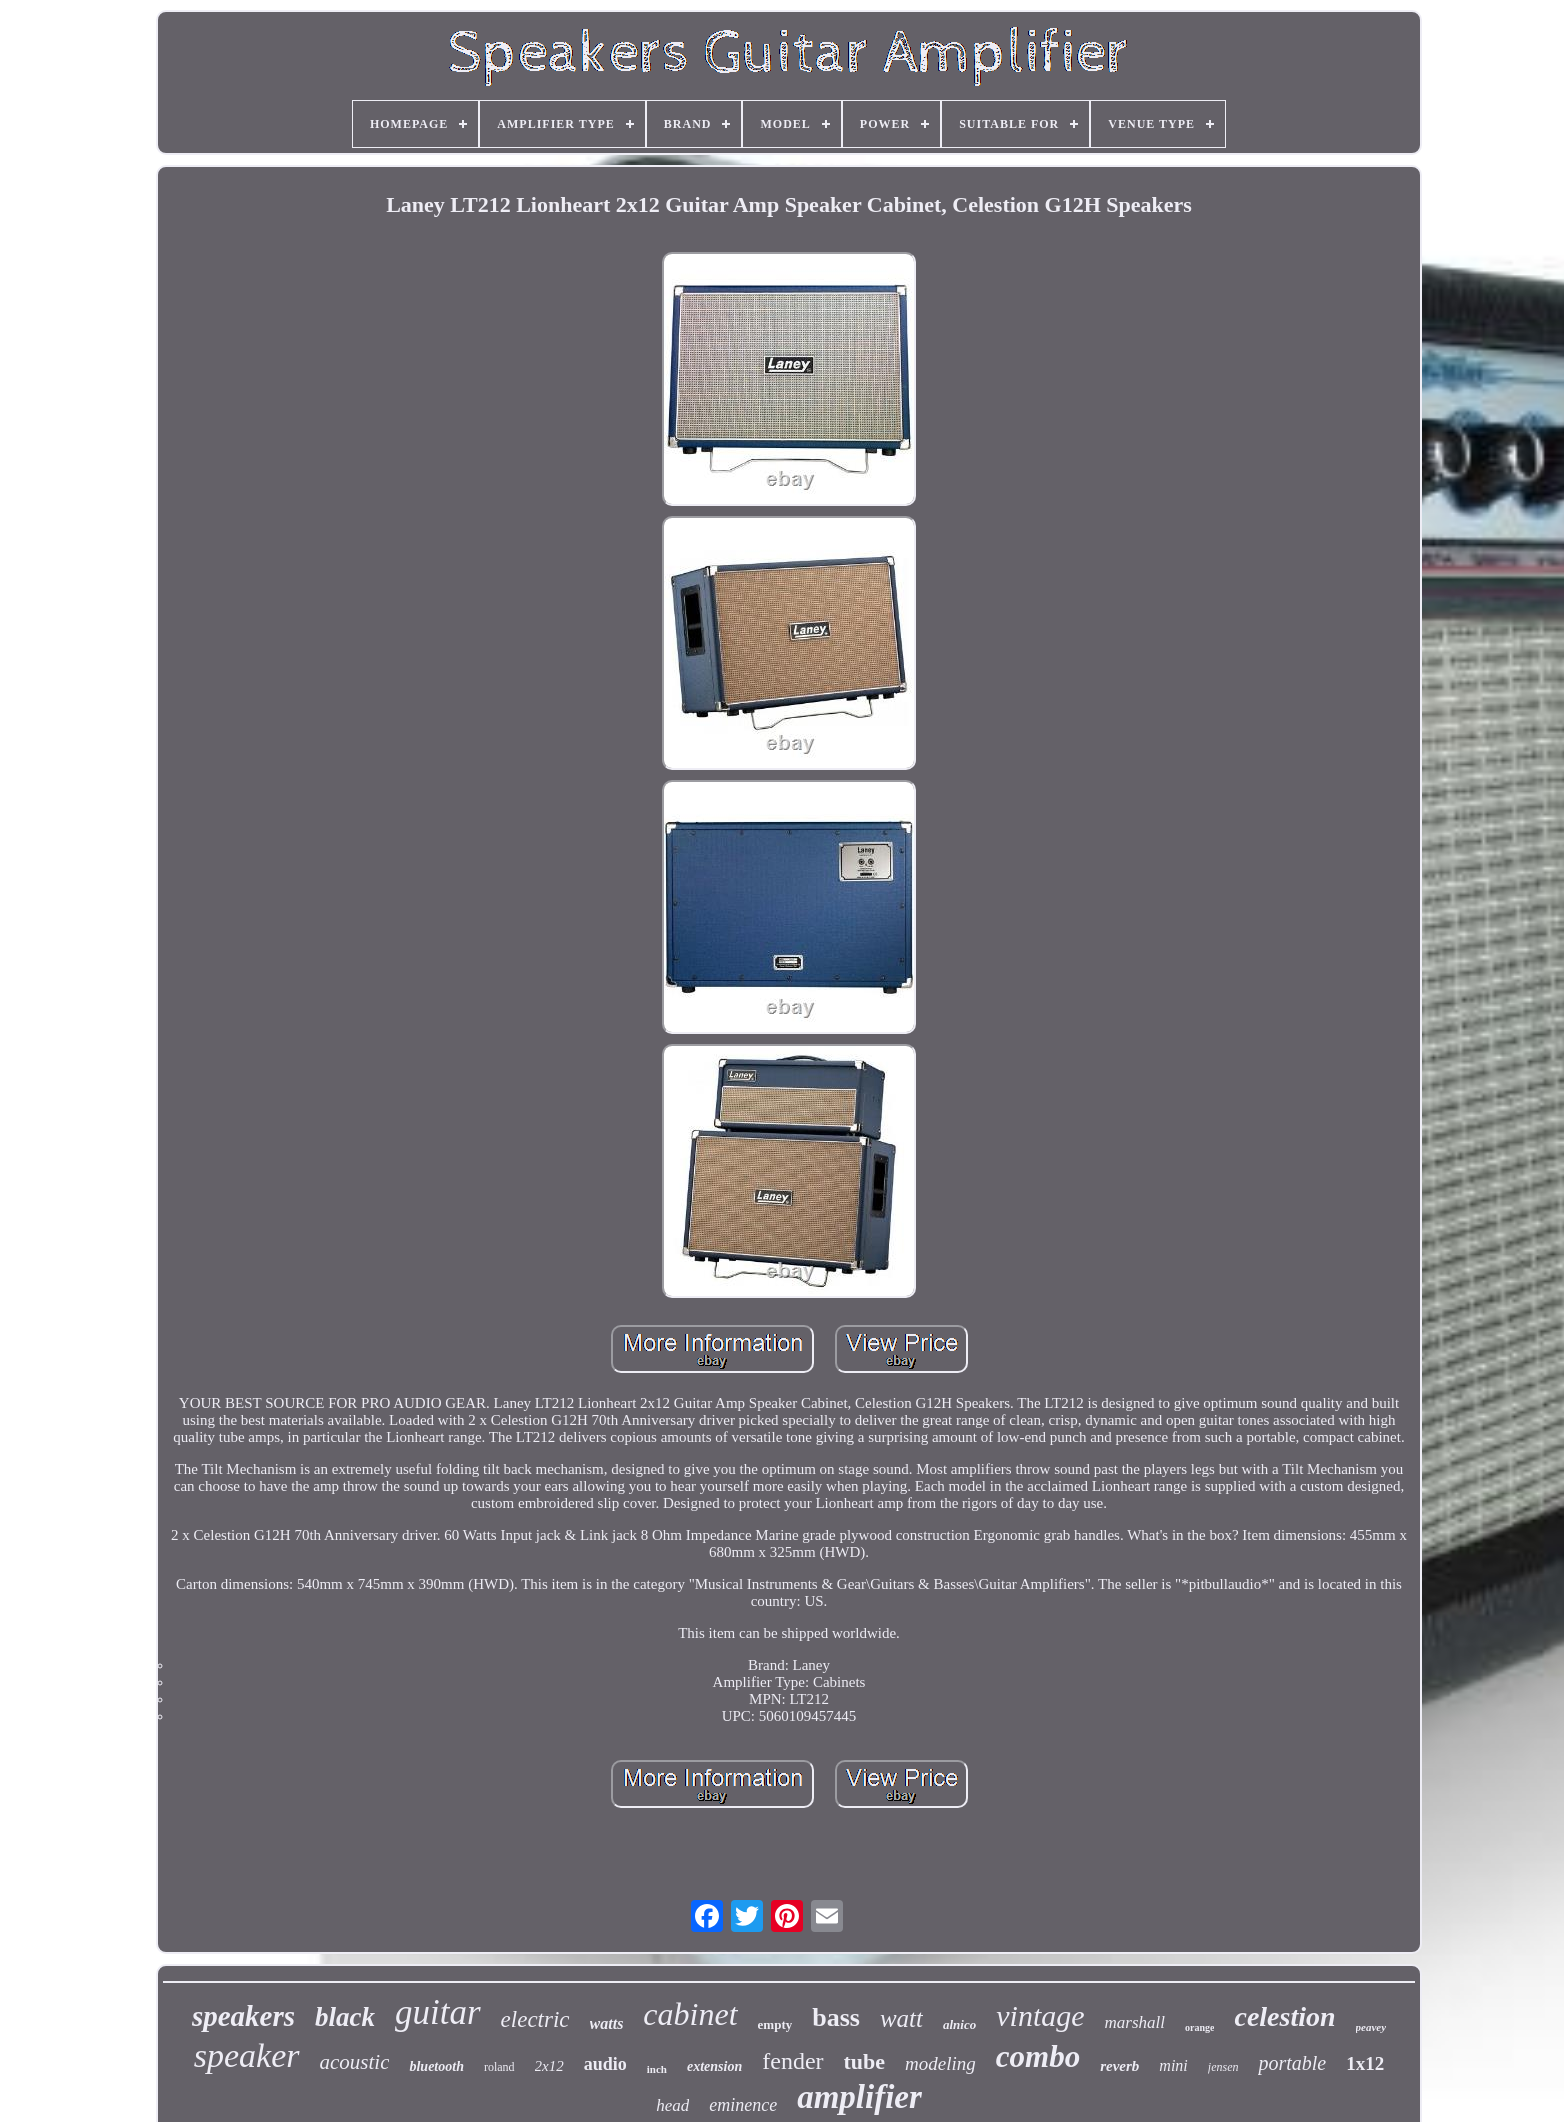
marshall (1135, 2022)
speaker (247, 2055)
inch (657, 2069)
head (672, 2105)
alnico (959, 2024)
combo (1038, 2056)
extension (714, 2066)
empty (775, 2024)
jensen (1223, 2067)
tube (865, 2061)
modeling (940, 2063)
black (345, 2017)
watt (901, 2018)
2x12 (549, 2066)
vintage (1040, 2015)
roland (499, 2067)
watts (607, 2023)
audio (605, 2064)
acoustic (355, 2062)
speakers (243, 2016)
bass (836, 2017)
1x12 (1365, 2063)
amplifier (859, 2097)
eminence (743, 2105)
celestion (1284, 2016)
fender (792, 2061)
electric (535, 2019)
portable (1292, 2063)
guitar (438, 2012)
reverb (1119, 2066)
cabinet (690, 2014)
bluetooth (436, 2066)
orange (1199, 2027)
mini (1173, 2065)
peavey (1371, 2027)
